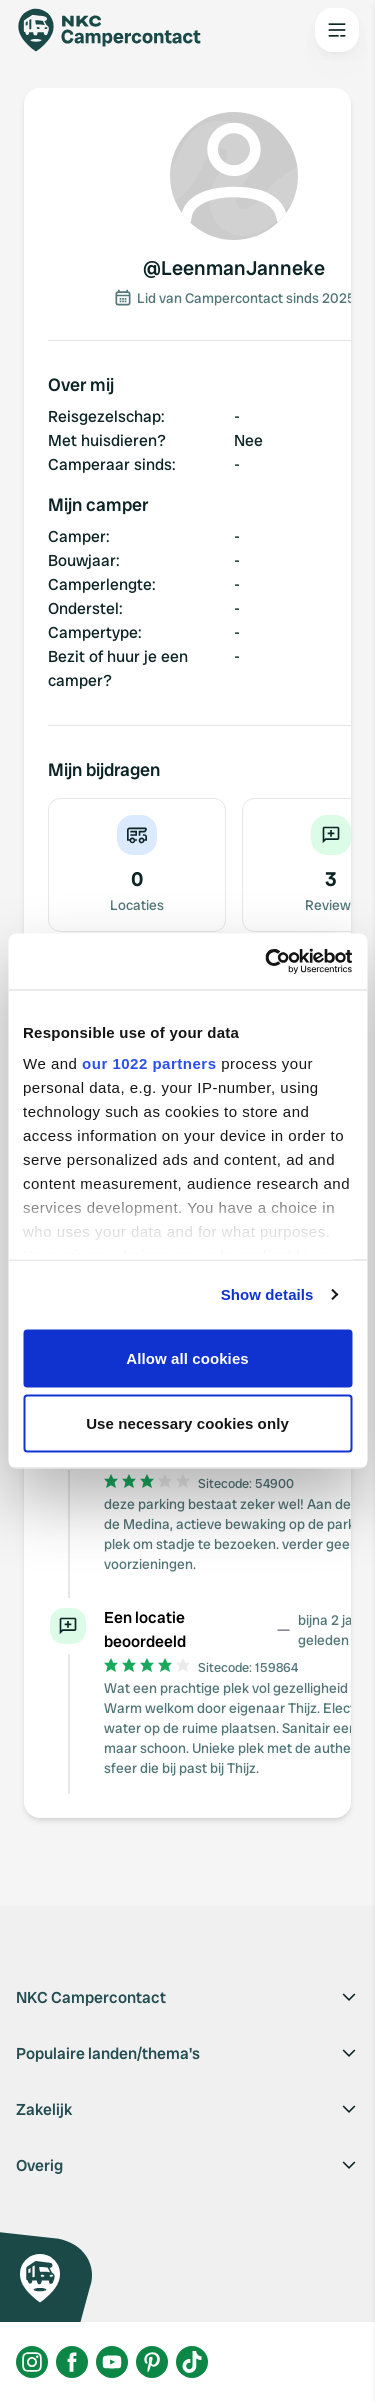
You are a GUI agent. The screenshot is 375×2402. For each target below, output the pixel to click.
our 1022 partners (149, 1063)
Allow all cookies (187, 1357)
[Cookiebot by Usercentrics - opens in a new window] (267, 962)
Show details (267, 1294)
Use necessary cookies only (187, 1423)
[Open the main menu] (337, 30)
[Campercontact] (120, 30)
